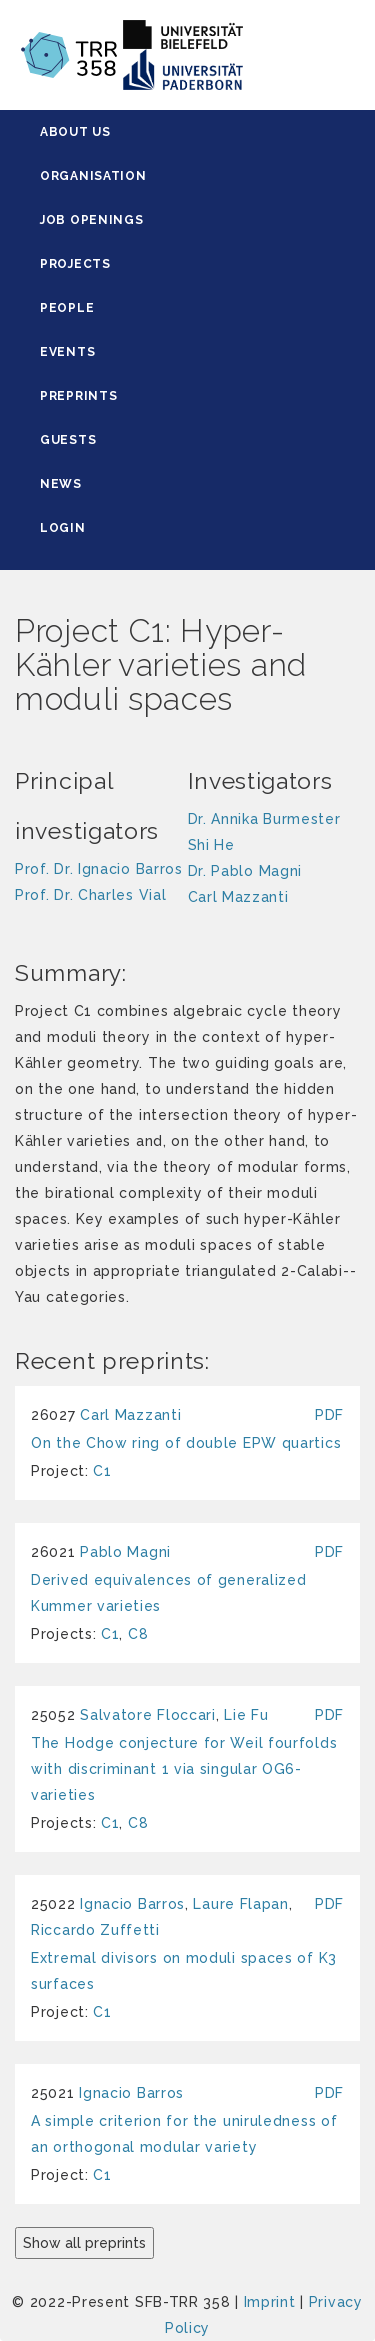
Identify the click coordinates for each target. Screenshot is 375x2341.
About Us (75, 132)
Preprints (78, 396)
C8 (138, 1634)
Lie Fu (246, 1715)
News (61, 484)
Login (63, 528)
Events (67, 352)
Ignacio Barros (132, 1904)
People (67, 308)
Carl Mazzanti (130, 1415)
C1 (102, 1471)
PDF (329, 1415)
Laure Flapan (240, 1904)
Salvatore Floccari (148, 1715)
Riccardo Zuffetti (95, 1930)
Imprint (270, 2302)
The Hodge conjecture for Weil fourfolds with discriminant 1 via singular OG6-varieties (184, 1769)
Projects (75, 264)
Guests (68, 440)
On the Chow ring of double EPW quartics (186, 1443)
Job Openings (91, 220)
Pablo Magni (125, 1552)
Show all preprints (84, 2243)
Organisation (93, 176)
